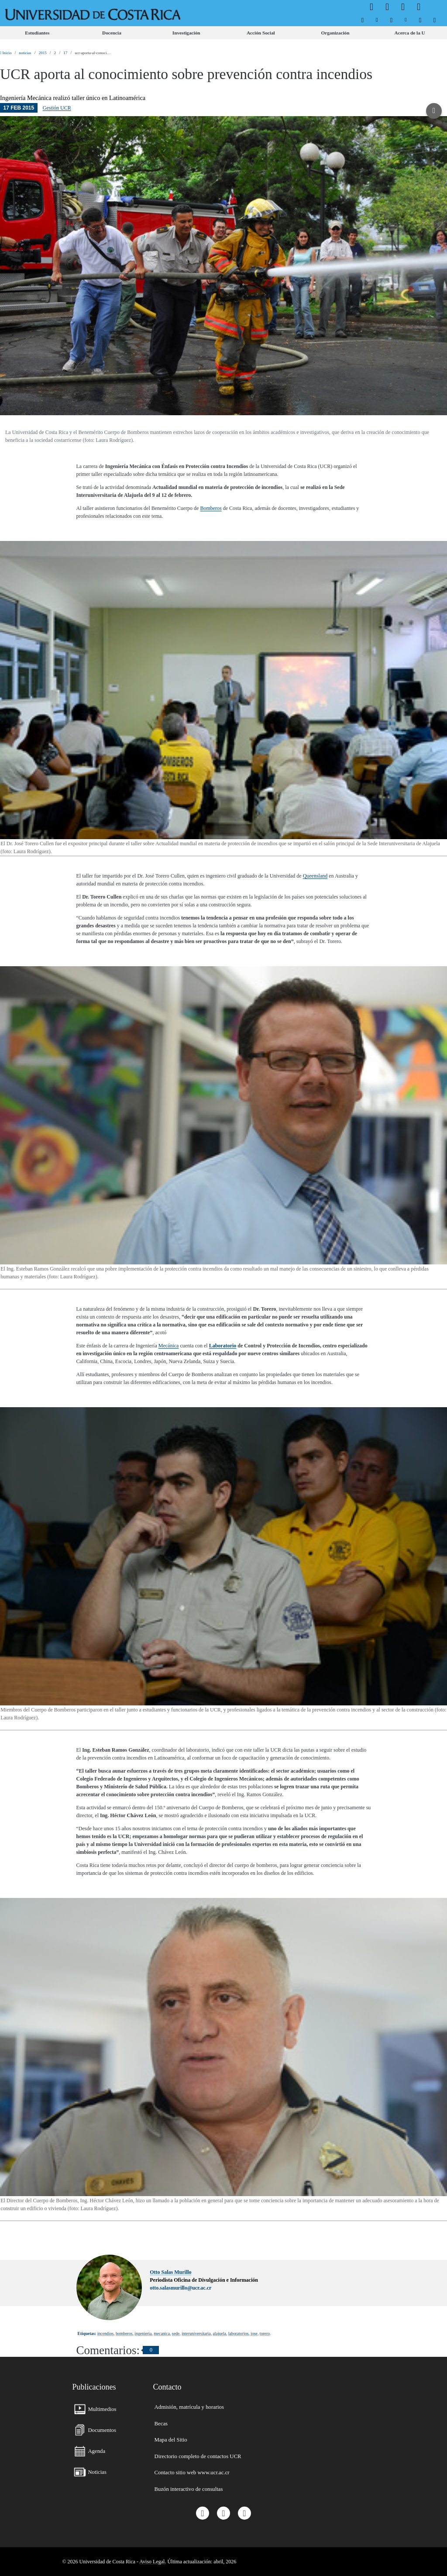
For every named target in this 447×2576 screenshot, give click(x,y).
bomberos (124, 2333)
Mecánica (168, 1346)
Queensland (315, 876)
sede (175, 2333)
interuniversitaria (196, 2333)
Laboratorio (223, 1346)
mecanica (162, 2333)
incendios (105, 2333)
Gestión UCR (57, 108)
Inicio (6, 53)
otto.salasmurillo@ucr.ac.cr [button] (180, 2288)
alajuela (219, 2333)
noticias (25, 53)
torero (265, 2333)
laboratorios (238, 2333)
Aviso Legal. (152, 2562)
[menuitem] (362, 20)
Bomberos (210, 508)
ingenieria (142, 2333)
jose (254, 2333)
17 (65, 53)
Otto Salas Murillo (170, 2272)
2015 (43, 53)
